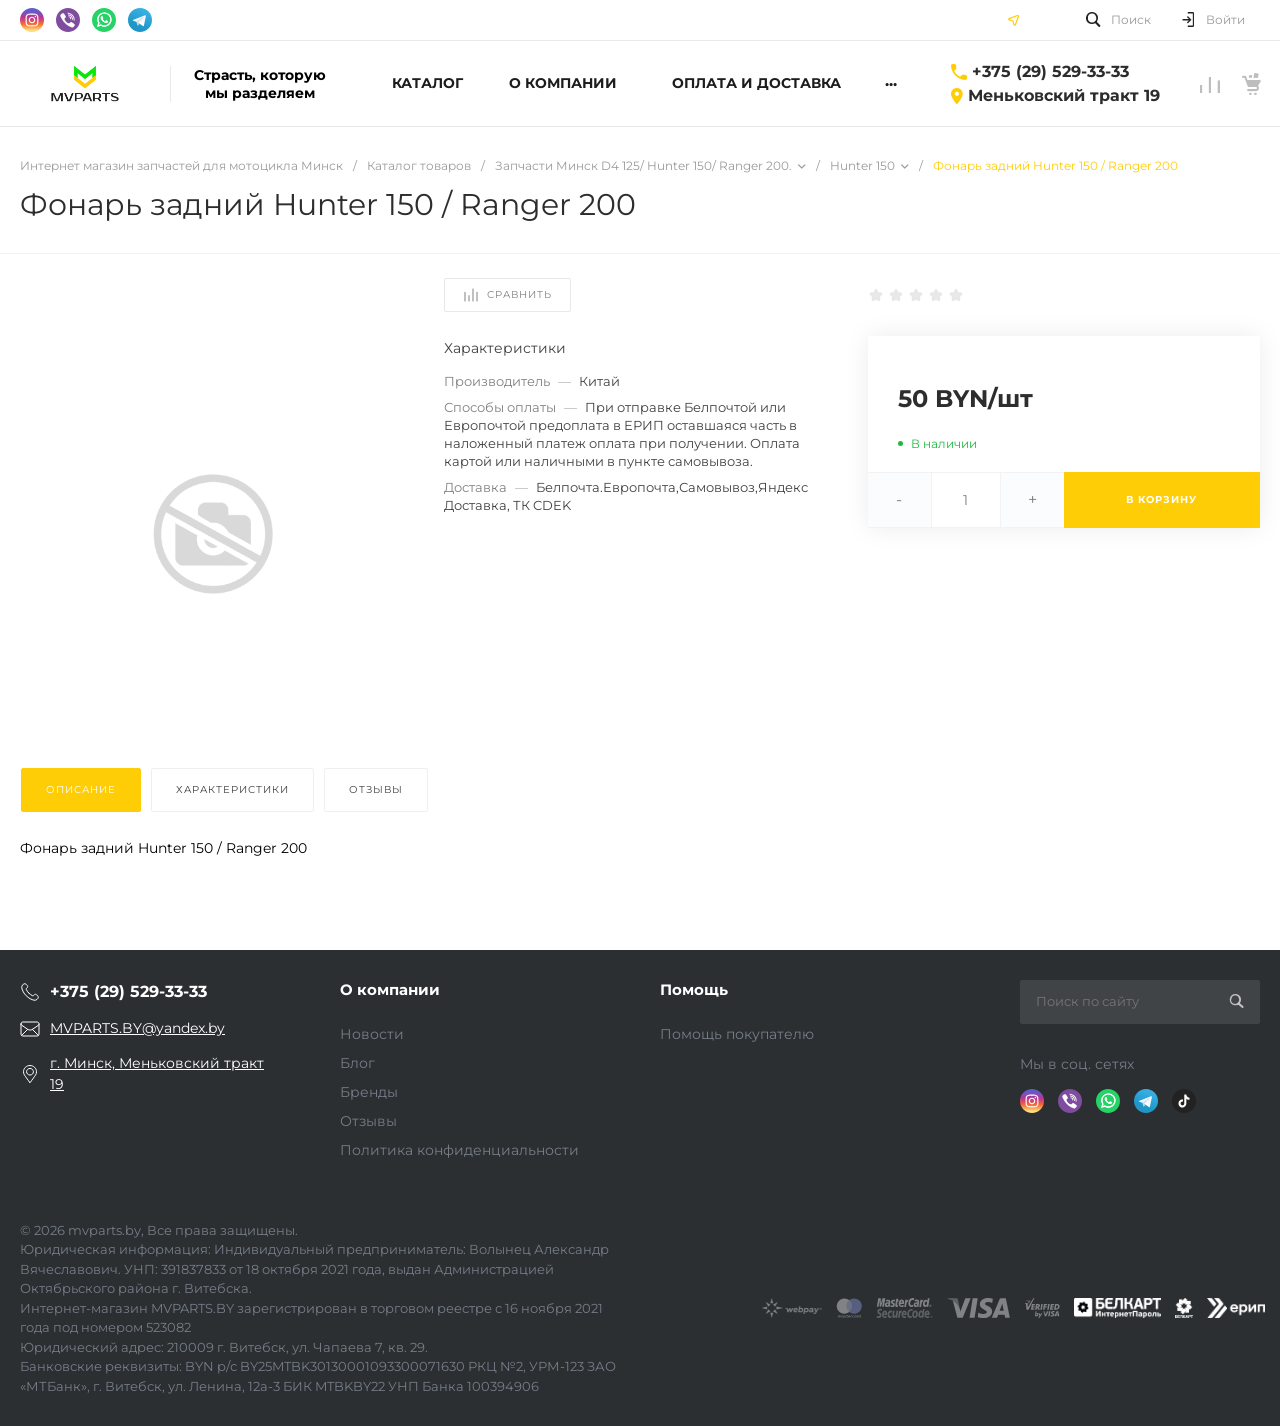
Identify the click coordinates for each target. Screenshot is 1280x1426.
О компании (390, 989)
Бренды (369, 1092)
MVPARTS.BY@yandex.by (137, 1028)
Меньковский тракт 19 (1064, 95)
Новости (372, 1034)
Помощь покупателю (737, 1034)
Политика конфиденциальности (459, 1150)
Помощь (694, 989)
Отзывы (368, 1121)
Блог (357, 1063)
